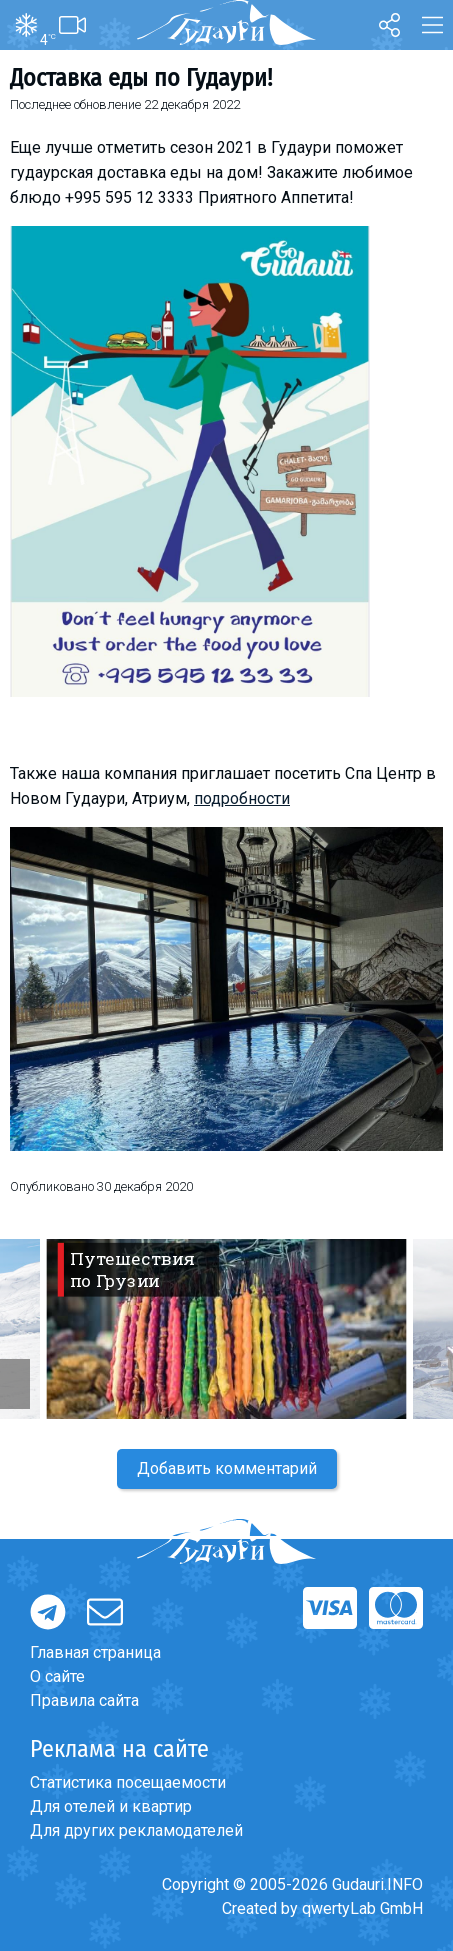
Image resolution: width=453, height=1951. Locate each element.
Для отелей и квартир (111, 1806)
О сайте (57, 1676)
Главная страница (95, 1652)
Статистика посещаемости (128, 1782)
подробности (242, 798)
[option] (226, 1329)
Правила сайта (84, 1700)
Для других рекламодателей (136, 1830)
